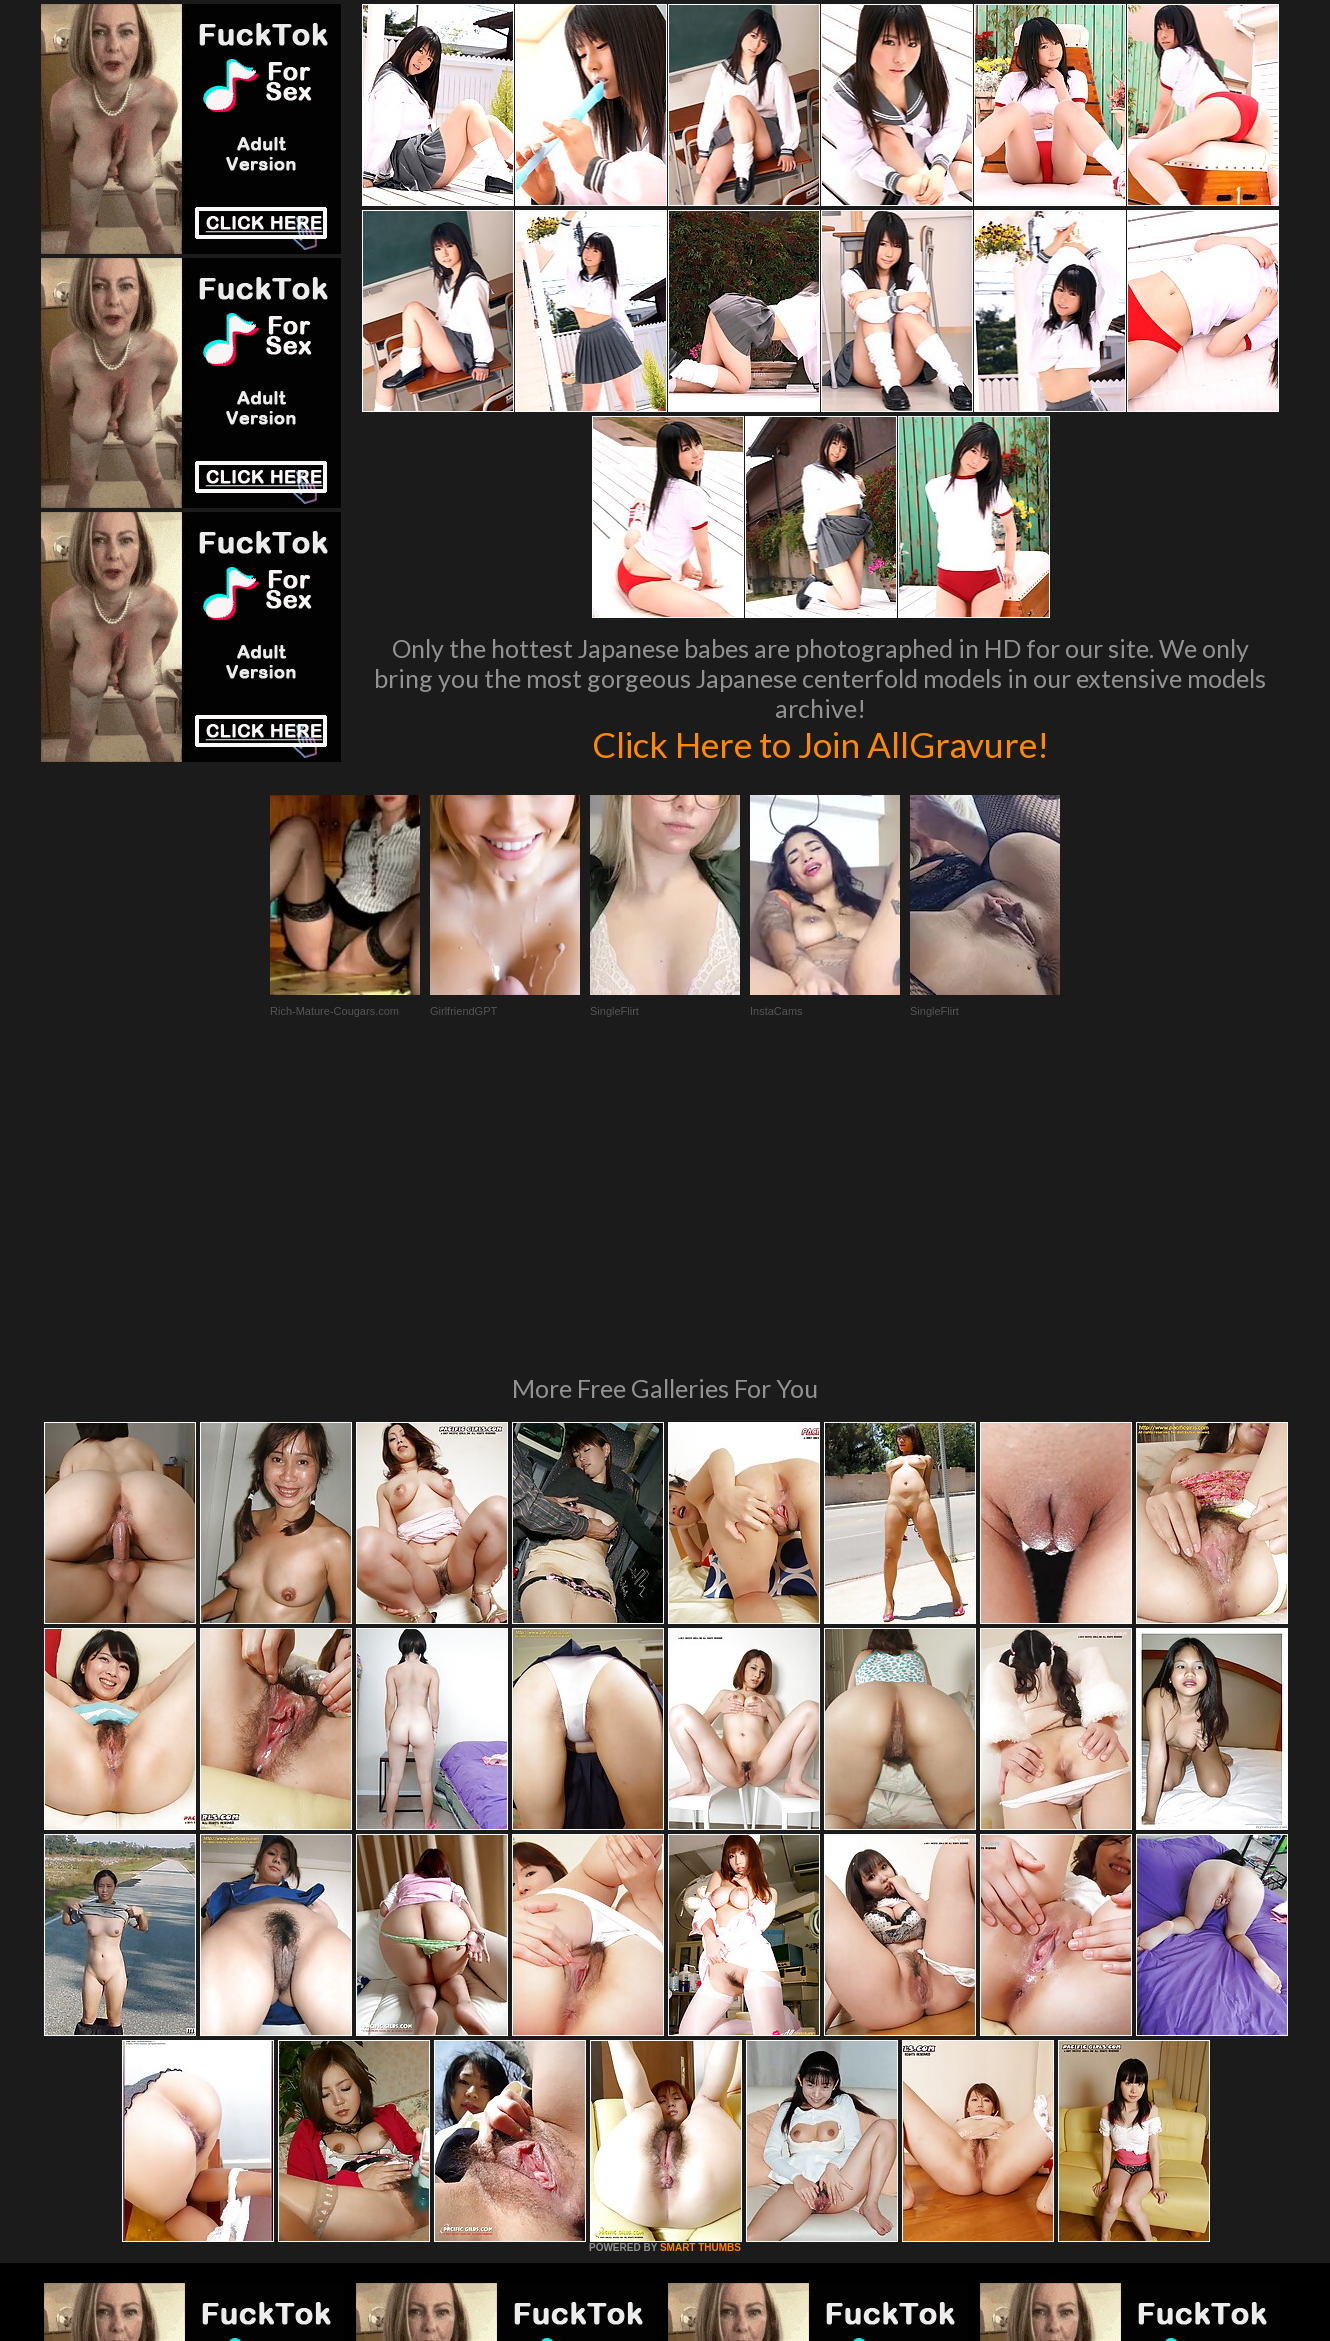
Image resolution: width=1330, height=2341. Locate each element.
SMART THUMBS (700, 1974)
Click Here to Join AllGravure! (820, 744)
